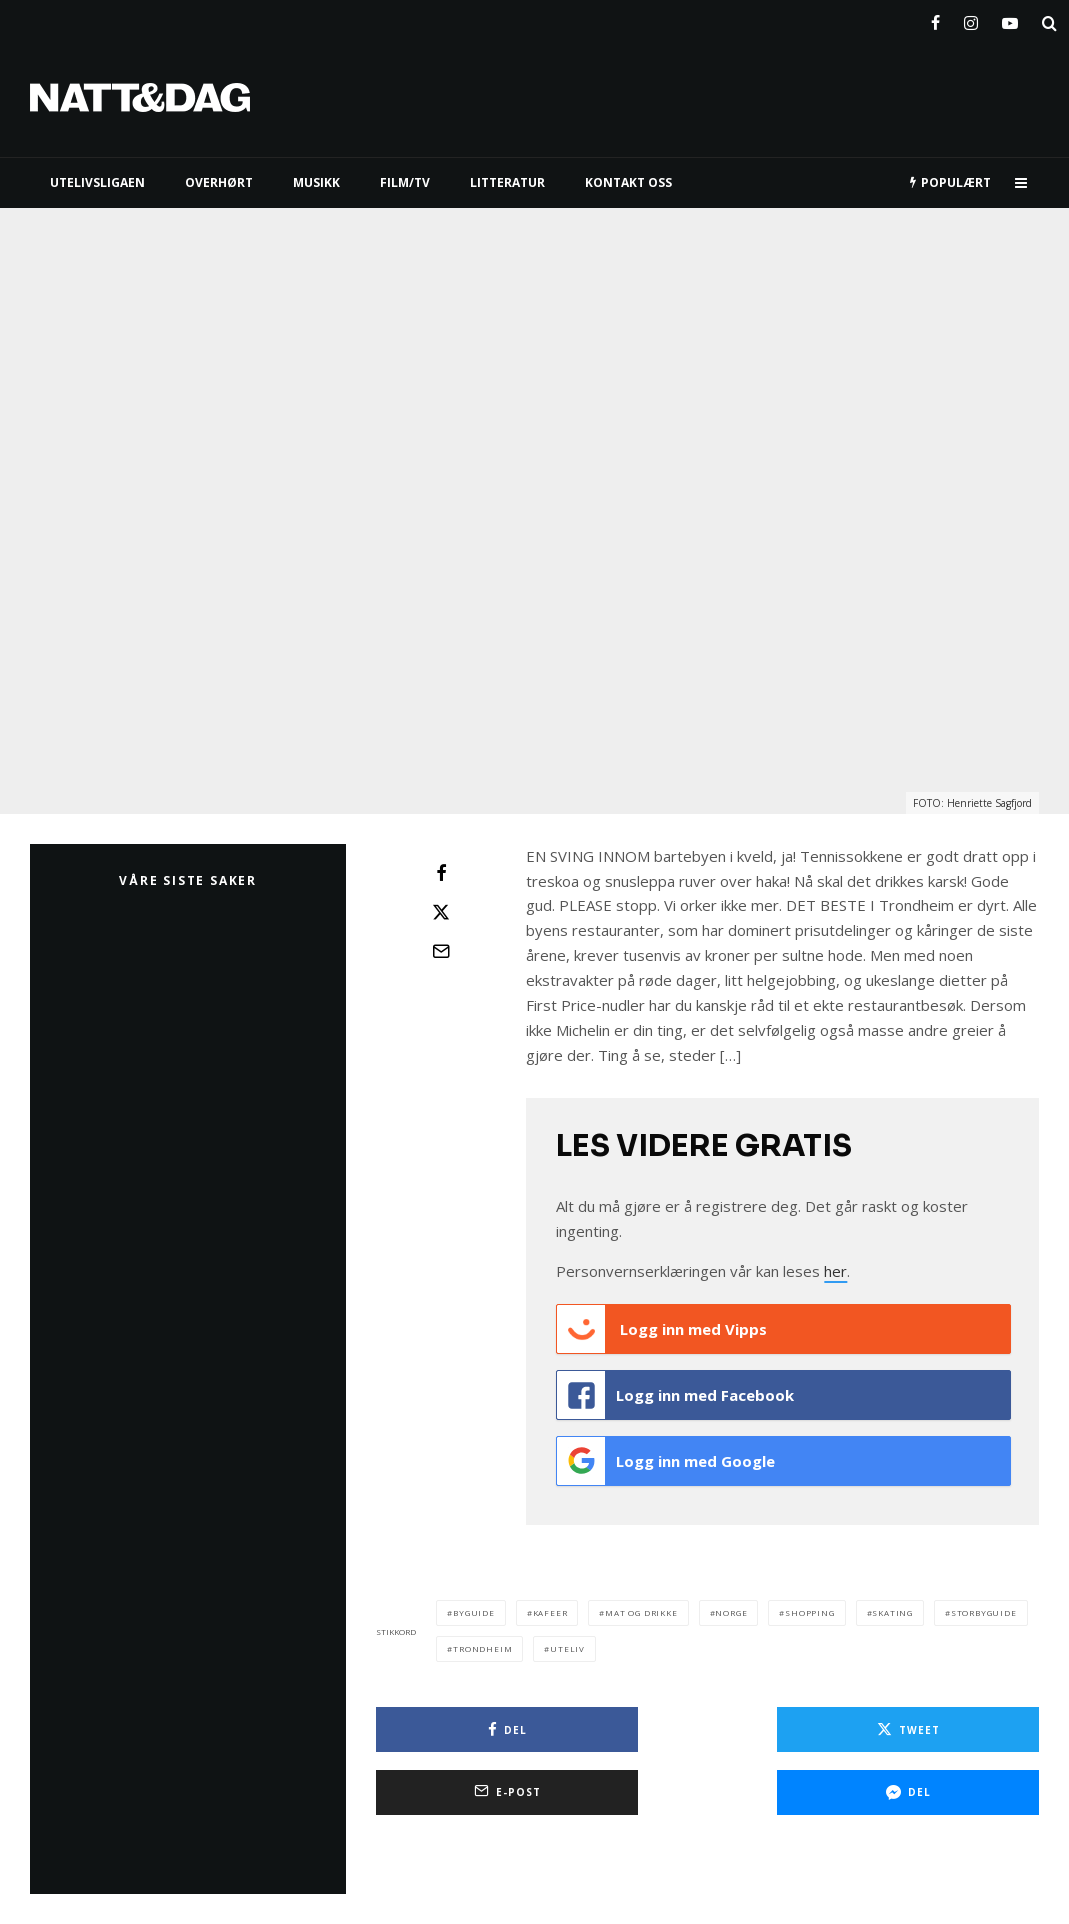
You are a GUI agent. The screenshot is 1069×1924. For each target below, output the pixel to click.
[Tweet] (441, 912)
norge (731, 1601)
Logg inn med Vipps (662, 1329)
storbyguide (984, 1601)
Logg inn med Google (666, 1453)
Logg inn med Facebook (675, 1391)
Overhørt (219, 182)
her (835, 1271)
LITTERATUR (507, 182)
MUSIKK (316, 182)
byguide (474, 1601)
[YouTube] (1010, 19)
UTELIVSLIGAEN (97, 182)
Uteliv (567, 1637)
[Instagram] (971, 19)
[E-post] (441, 951)
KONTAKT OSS (628, 182)
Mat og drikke (641, 1601)
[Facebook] (935, 19)
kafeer (550, 1601)
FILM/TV (405, 182)
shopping (809, 1601)
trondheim (482, 1637)
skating (892, 1601)
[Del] (441, 873)
